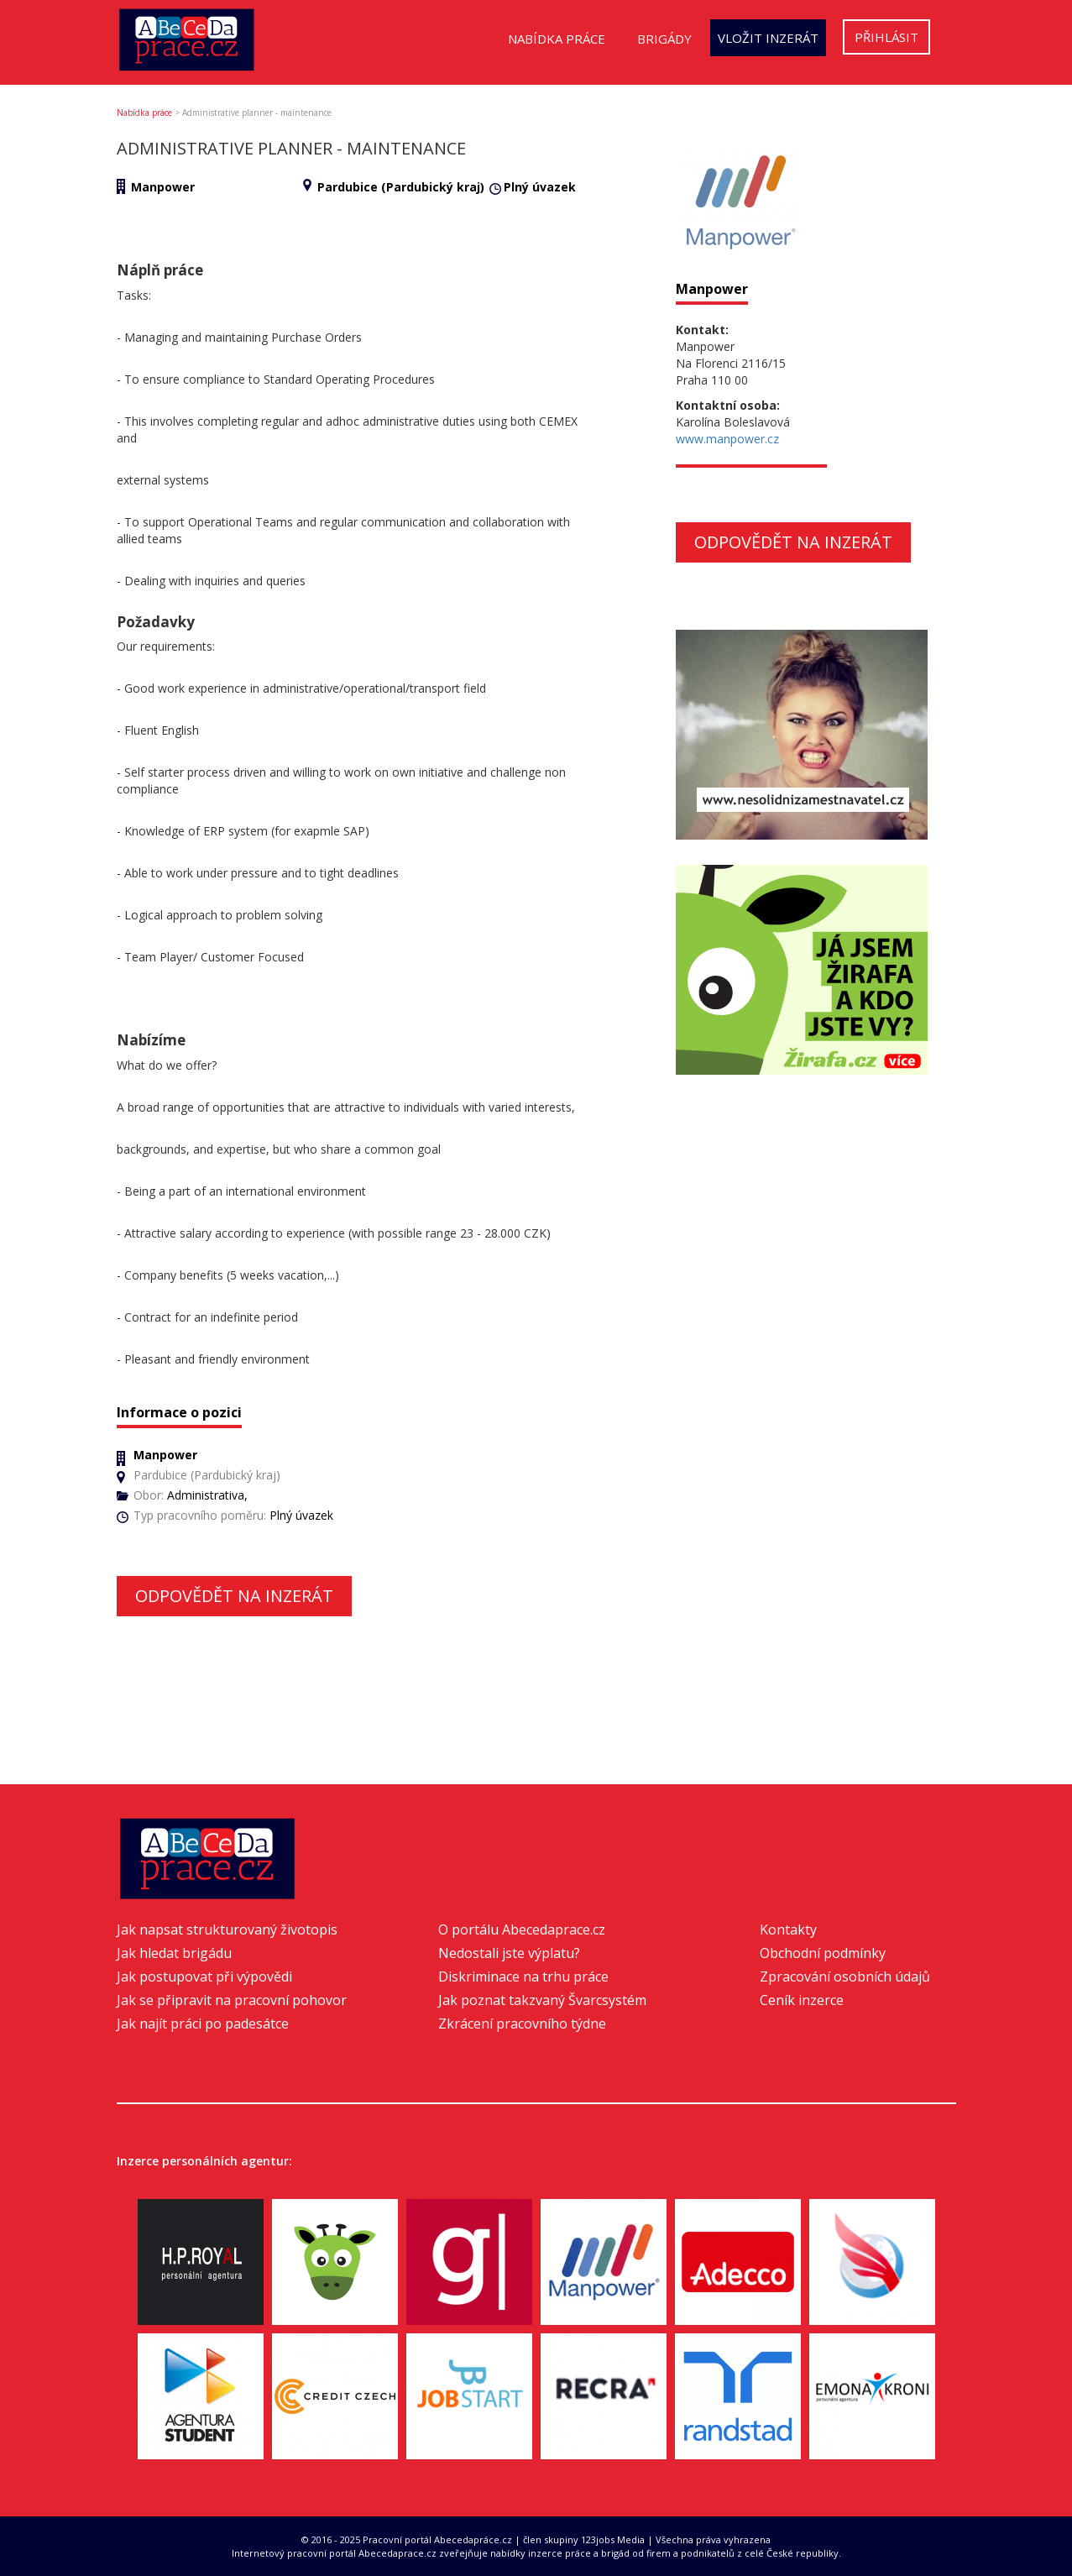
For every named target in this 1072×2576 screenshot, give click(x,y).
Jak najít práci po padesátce (203, 2023)
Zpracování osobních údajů (845, 1976)
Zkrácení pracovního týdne (522, 2023)
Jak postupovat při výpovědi (204, 1976)
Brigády (664, 38)
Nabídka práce (556, 38)
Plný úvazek (540, 187)
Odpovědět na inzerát (234, 1595)
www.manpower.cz (727, 439)
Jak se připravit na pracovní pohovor (232, 2000)
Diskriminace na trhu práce (523, 1976)
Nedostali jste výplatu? (509, 1953)
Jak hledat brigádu (174, 1953)
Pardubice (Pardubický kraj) (400, 187)
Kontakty (788, 1929)
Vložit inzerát (768, 37)
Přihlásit (886, 37)
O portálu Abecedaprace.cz (521, 1929)
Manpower (163, 187)
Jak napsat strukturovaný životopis (227, 1929)
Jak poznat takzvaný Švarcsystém (542, 2000)
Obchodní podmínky (823, 1953)
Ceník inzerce (802, 2000)
